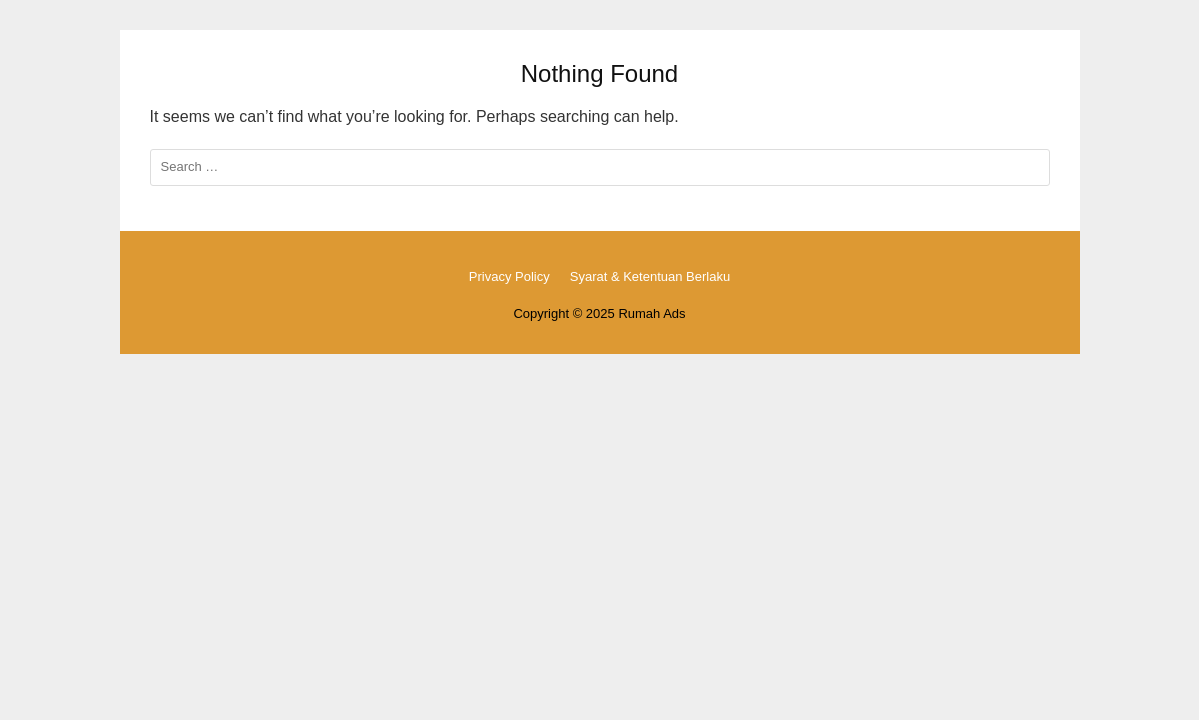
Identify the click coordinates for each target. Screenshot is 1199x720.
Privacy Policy (509, 276)
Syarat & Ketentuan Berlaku (650, 276)
